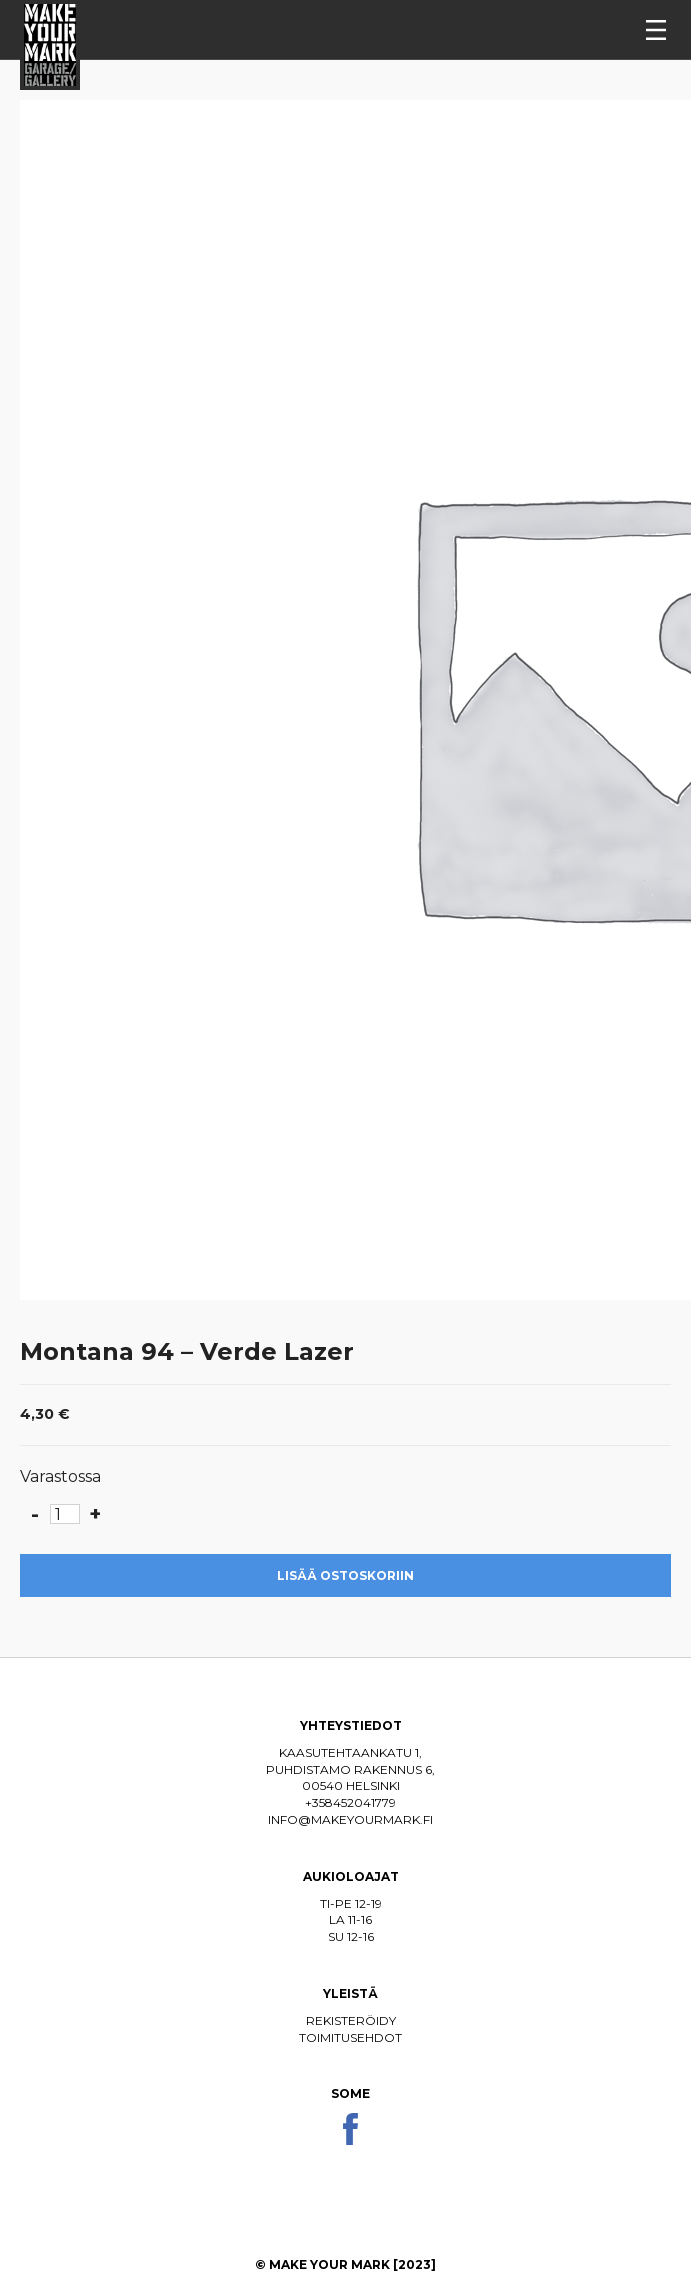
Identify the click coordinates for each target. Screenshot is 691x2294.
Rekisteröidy (351, 2020)
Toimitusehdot (350, 2037)
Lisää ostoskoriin (345, 1575)
